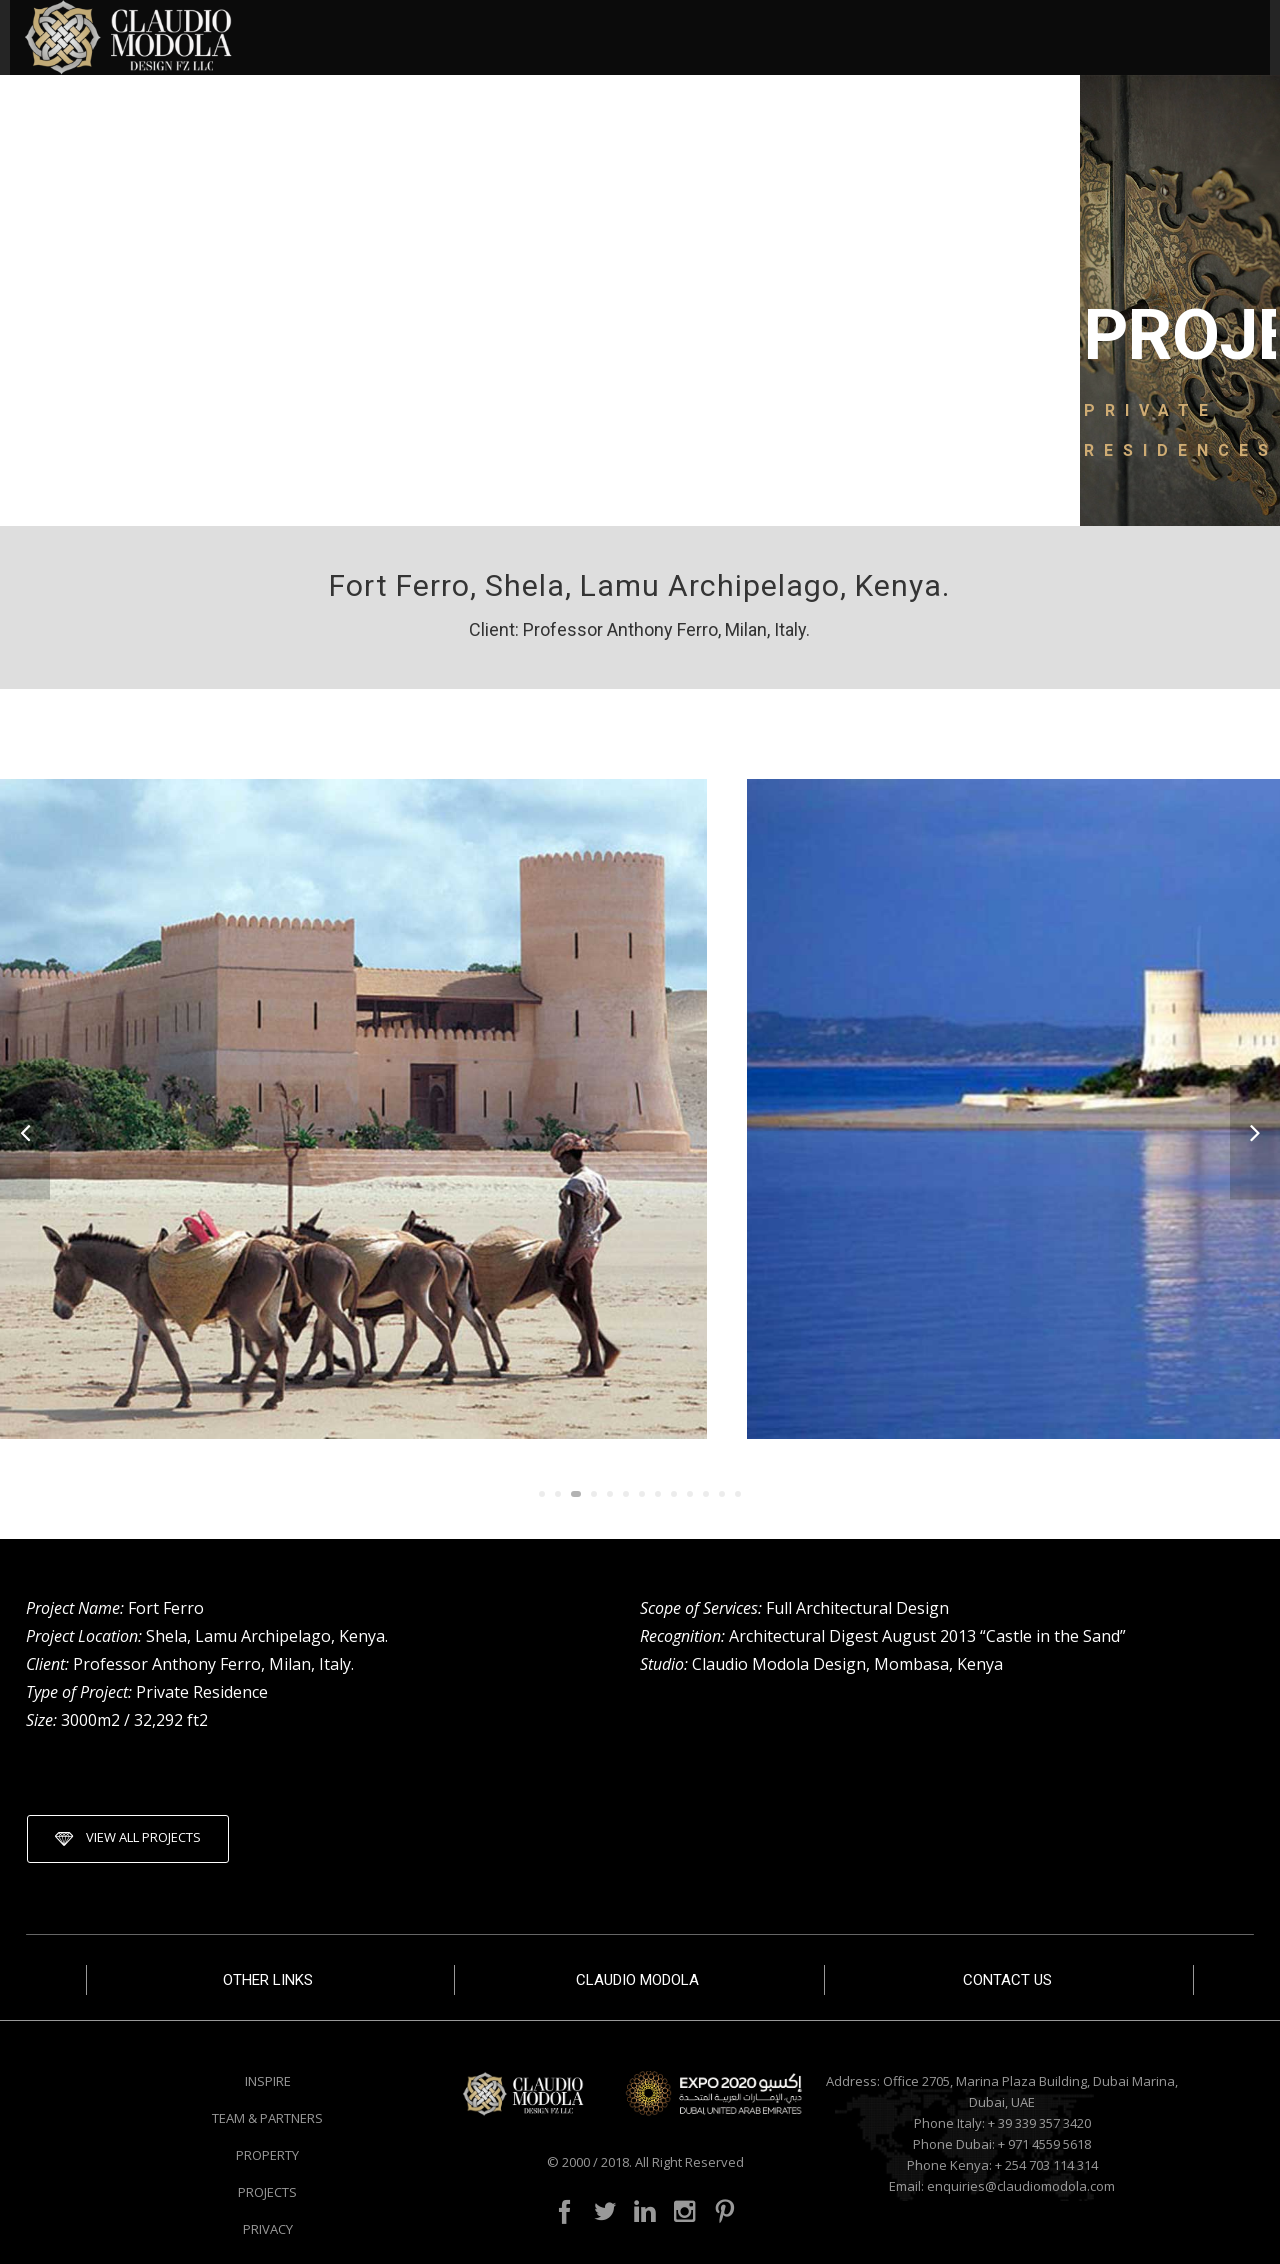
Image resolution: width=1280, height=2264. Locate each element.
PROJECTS (267, 2192)
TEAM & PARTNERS (267, 2118)
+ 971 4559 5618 (1044, 2144)
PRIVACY (268, 2229)
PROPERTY (267, 2155)
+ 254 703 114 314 (1046, 2165)
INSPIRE (268, 2081)
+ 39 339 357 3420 (1039, 2123)
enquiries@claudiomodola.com (1021, 2186)
